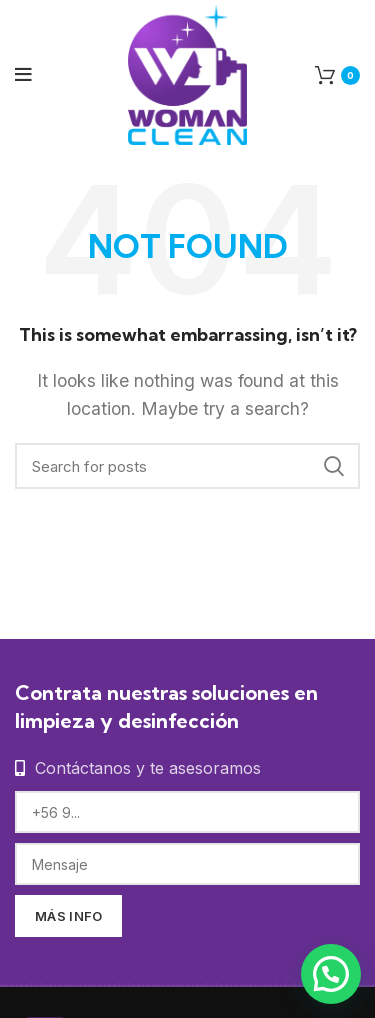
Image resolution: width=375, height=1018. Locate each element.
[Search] (187, 466)
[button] (331, 974)
